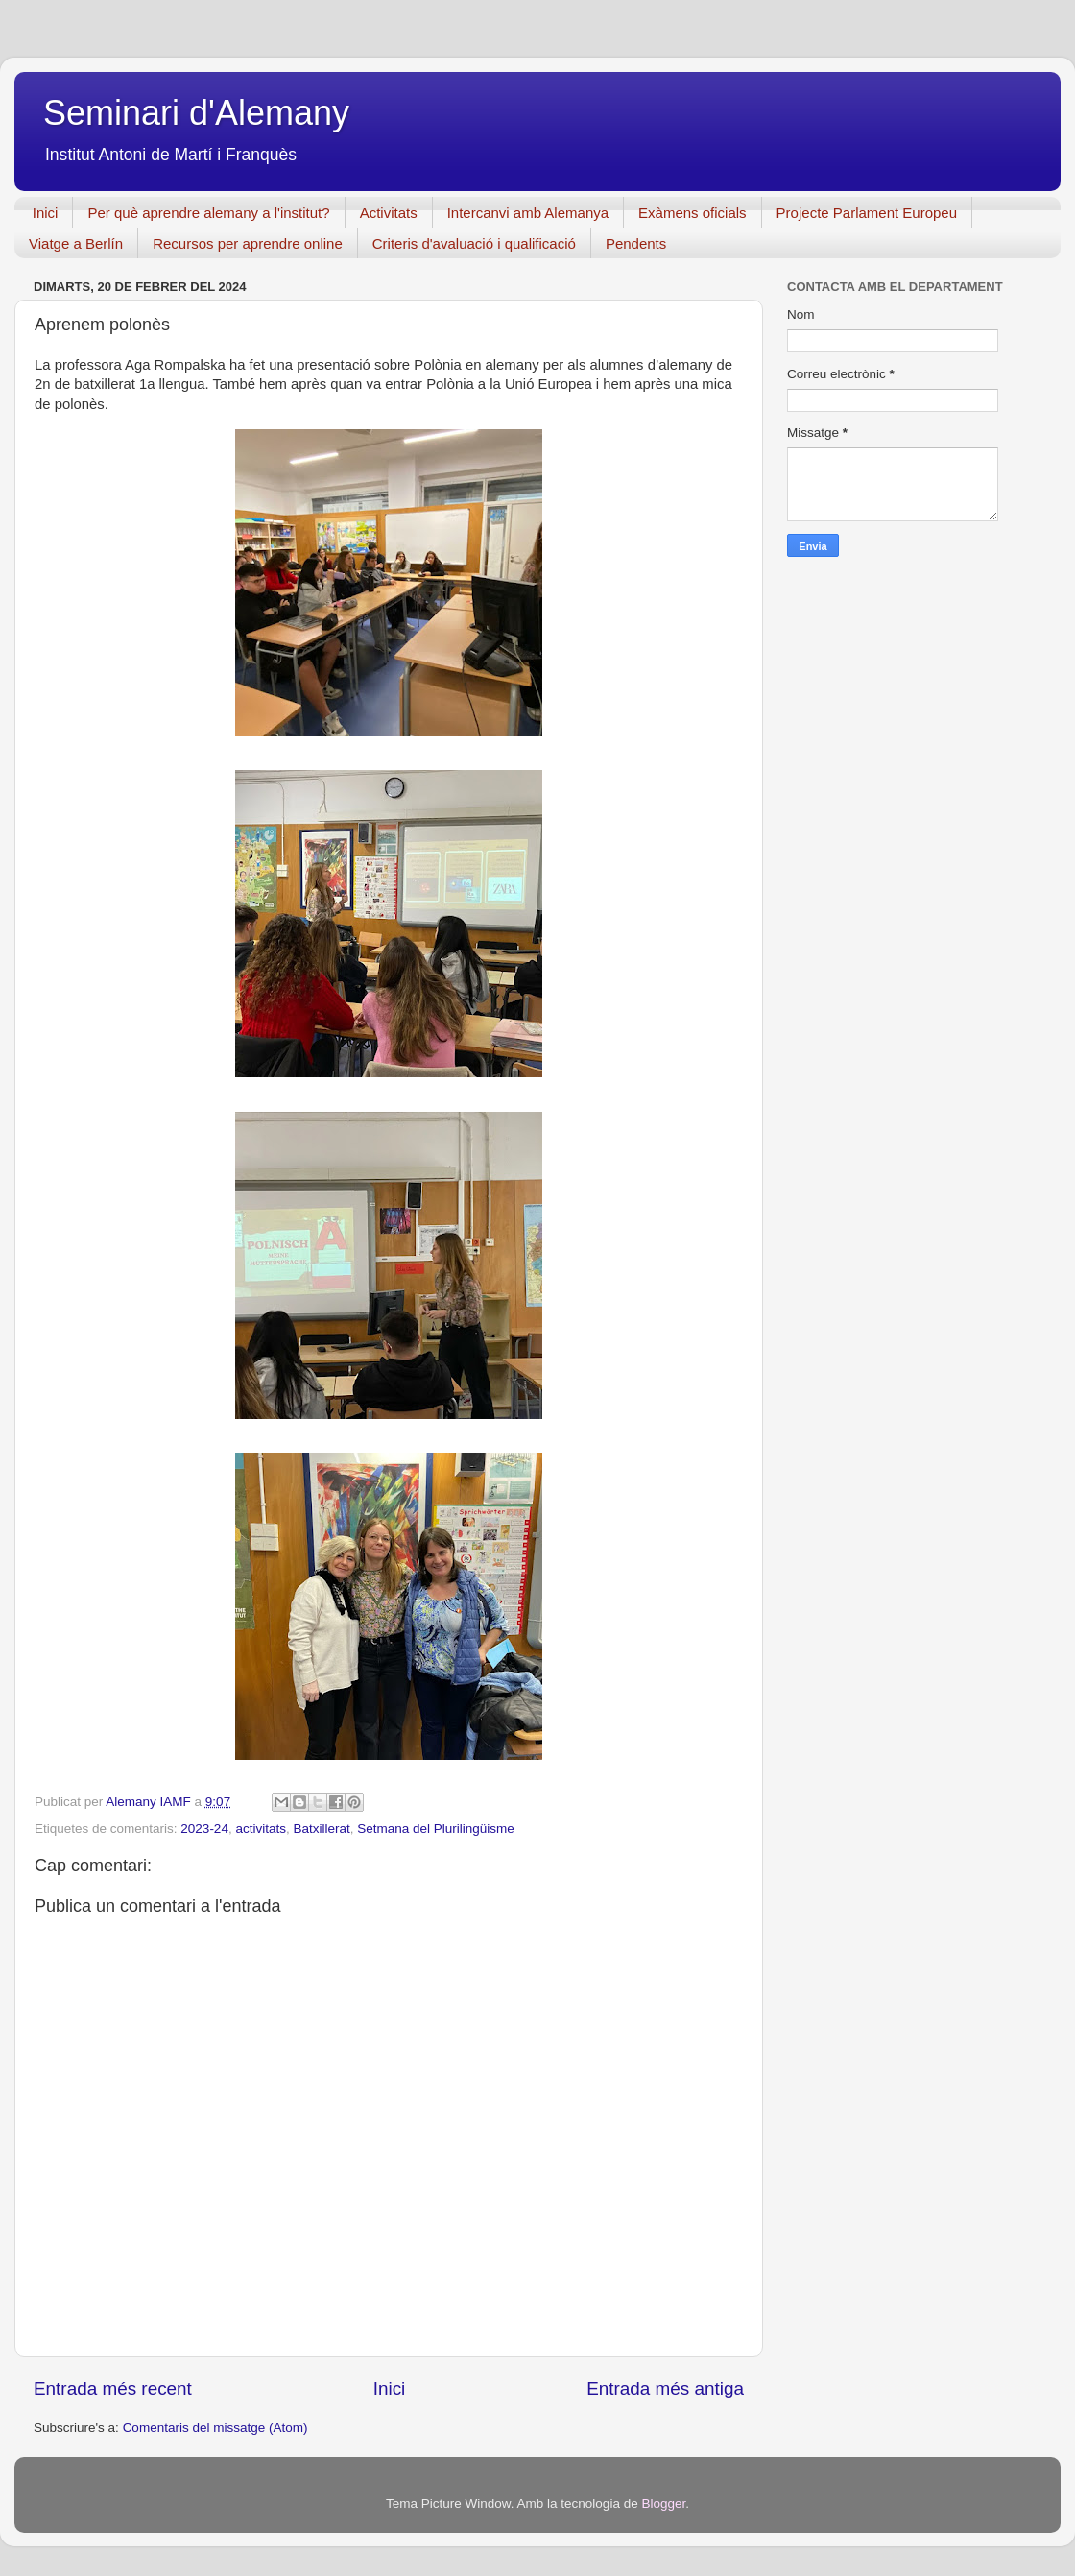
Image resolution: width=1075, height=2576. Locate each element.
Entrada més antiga (665, 2388)
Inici (46, 213)
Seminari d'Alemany (196, 112)
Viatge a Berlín (76, 243)
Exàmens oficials (692, 213)
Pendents (636, 243)
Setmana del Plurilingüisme (435, 1828)
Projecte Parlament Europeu (866, 213)
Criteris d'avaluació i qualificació (474, 243)
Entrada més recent (113, 2388)
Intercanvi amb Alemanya (528, 213)
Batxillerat (321, 1828)
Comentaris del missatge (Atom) (215, 2427)
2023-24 (204, 1828)
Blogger (663, 2503)
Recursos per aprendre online (248, 243)
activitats (260, 1828)
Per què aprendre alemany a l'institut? (208, 213)
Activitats (389, 213)
